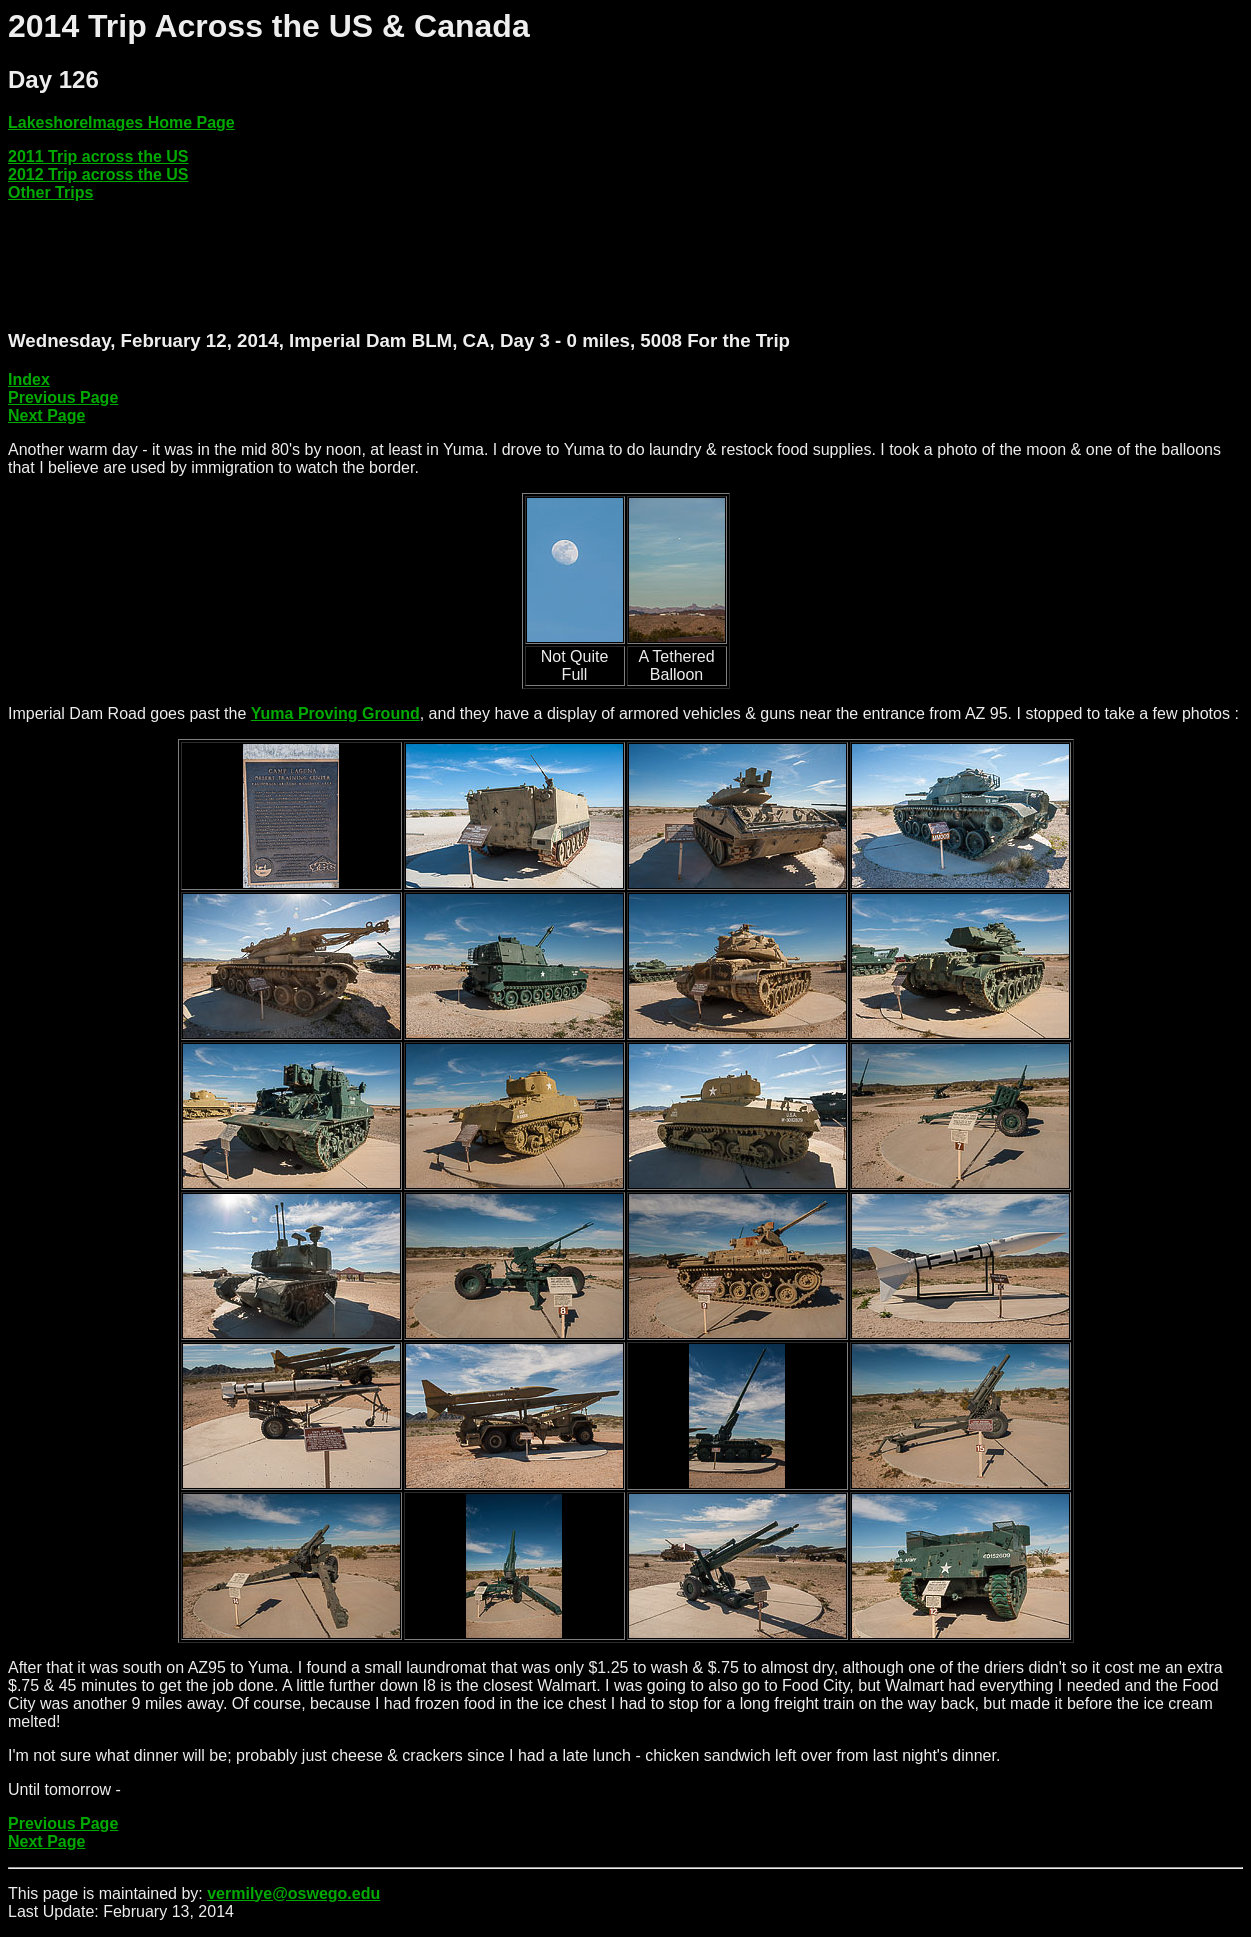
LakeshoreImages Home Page (121, 122)
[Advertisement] (372, 266)
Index (29, 379)
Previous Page (63, 397)
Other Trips (50, 192)
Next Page (46, 415)
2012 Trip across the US (98, 174)
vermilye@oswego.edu (293, 1893)
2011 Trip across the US (98, 156)
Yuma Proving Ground (335, 713)
